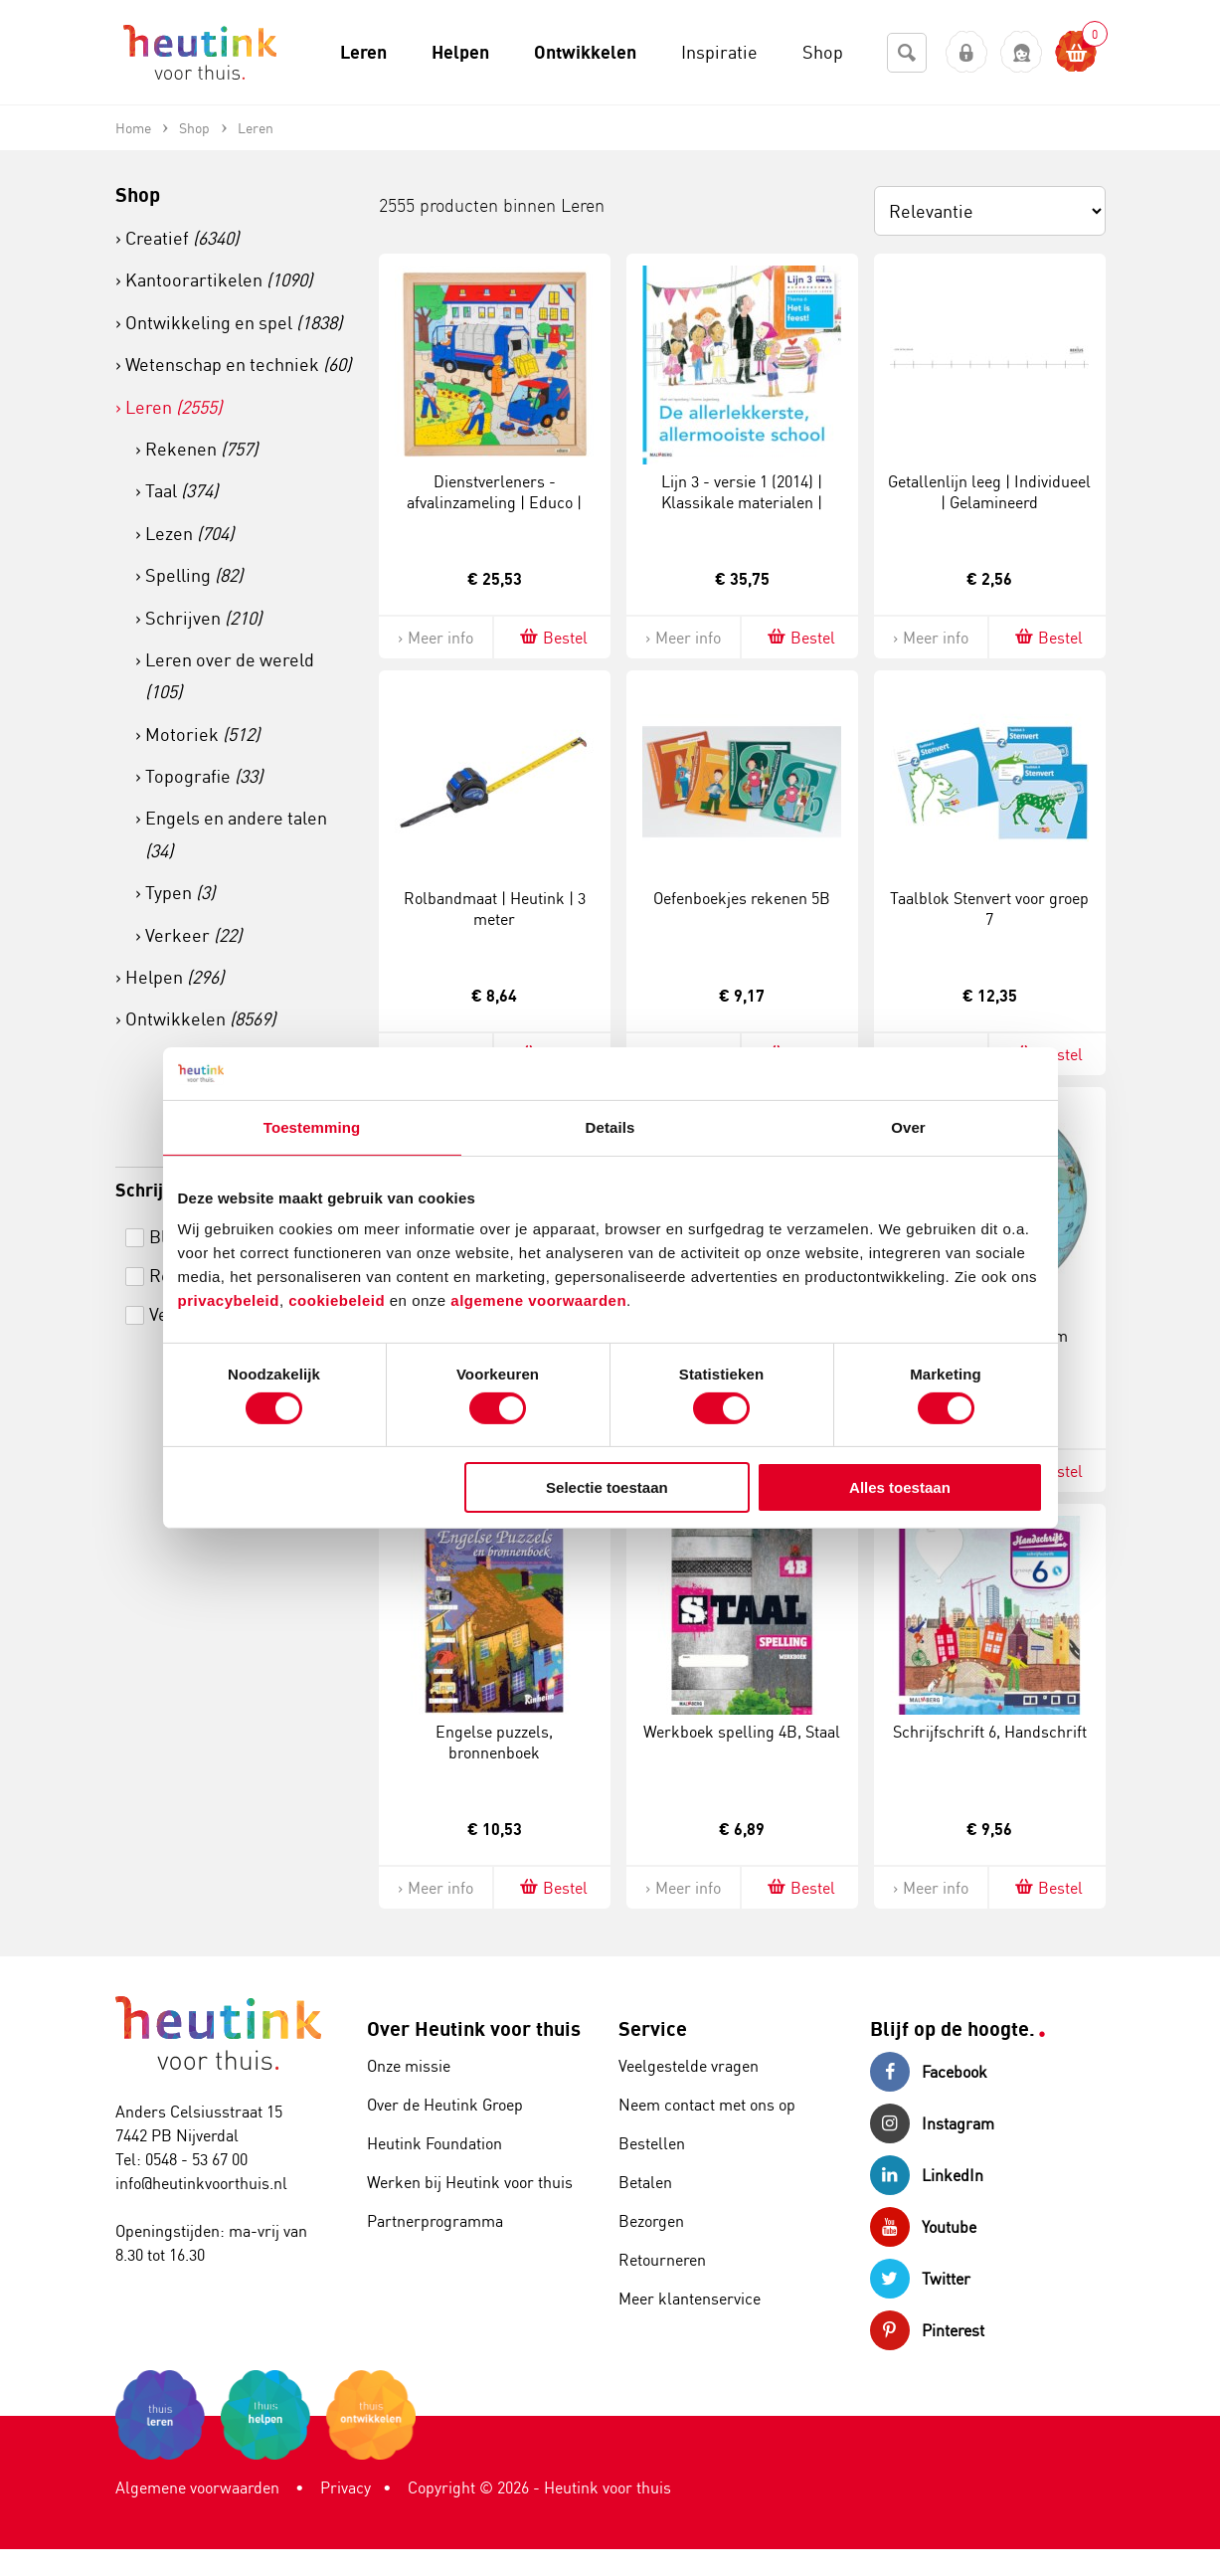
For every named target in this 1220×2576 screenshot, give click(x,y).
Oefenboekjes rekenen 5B (741, 898)
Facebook (928, 2072)
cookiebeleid (339, 1300)
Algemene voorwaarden (197, 2487)
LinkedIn (926, 2175)
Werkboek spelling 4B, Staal (741, 1732)
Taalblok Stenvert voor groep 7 (989, 908)
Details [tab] (610, 1126)
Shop (137, 194)
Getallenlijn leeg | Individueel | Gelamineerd (989, 491)
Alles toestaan (900, 1487)
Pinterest (927, 2330)
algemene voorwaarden (538, 1300)
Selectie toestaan (607, 1487)
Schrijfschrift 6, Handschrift (990, 1732)
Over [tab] (908, 1126)
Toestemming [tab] (312, 1126)
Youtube (923, 2227)
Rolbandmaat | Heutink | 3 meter (495, 908)
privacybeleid (228, 1300)
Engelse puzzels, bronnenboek (494, 1742)
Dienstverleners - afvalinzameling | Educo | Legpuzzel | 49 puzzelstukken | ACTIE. (494, 512)
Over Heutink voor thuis (474, 2028)
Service (652, 2028)
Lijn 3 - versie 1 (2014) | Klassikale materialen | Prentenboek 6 (741, 502)
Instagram (932, 2123)
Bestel (552, 637)
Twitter (920, 2279)
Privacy (345, 2487)
